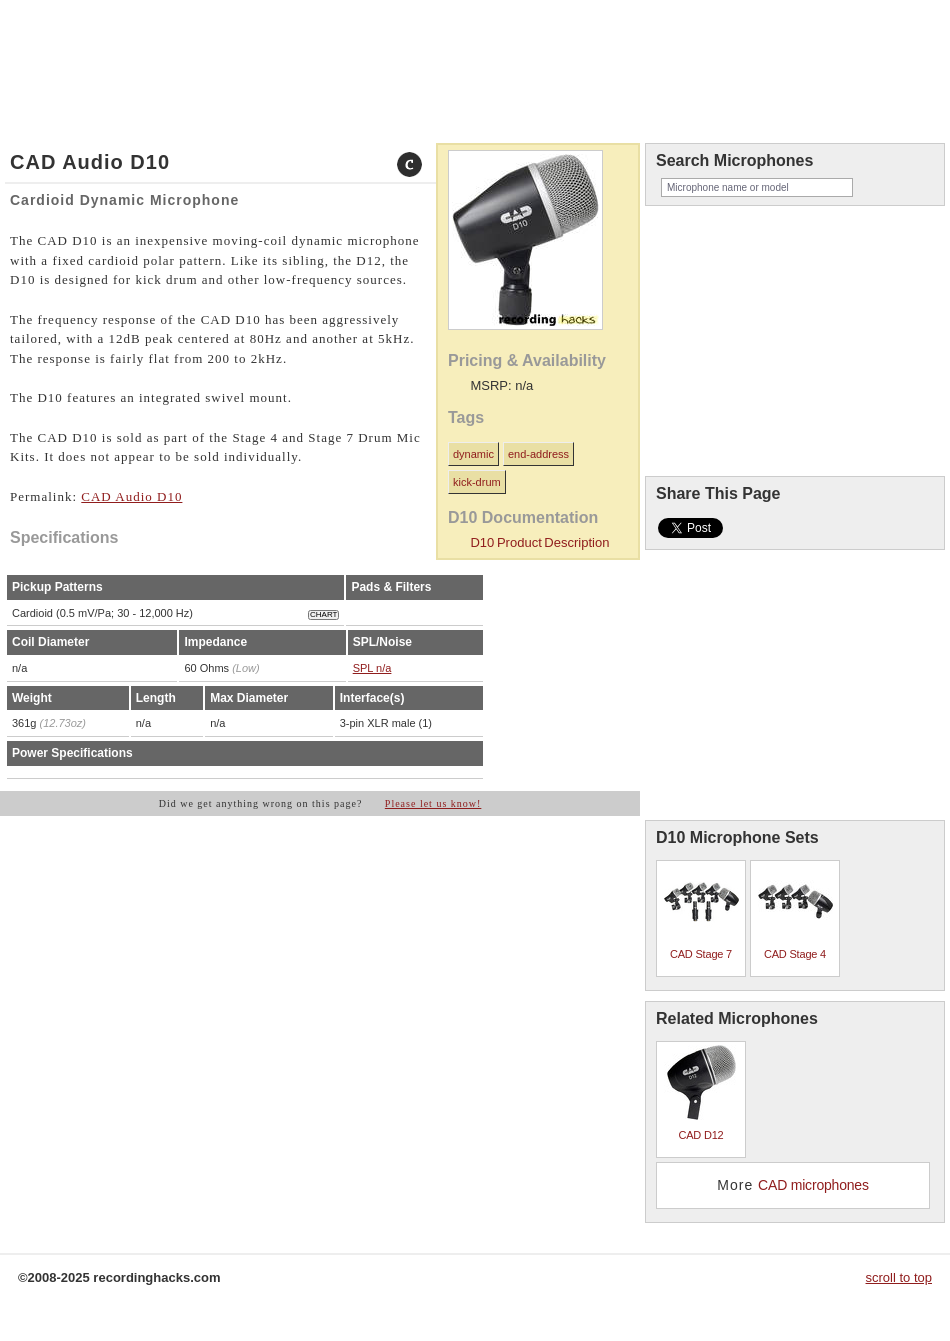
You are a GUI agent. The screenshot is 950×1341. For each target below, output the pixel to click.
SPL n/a (372, 668)
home (24, 33)
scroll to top (899, 1277)
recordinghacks (790, 64)
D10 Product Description (539, 542)
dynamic (473, 454)
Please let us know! (433, 803)
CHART (323, 614)
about (139, 33)
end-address (538, 454)
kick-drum (477, 482)
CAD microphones (813, 1185)
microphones (78, 33)
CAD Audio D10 (131, 496)
